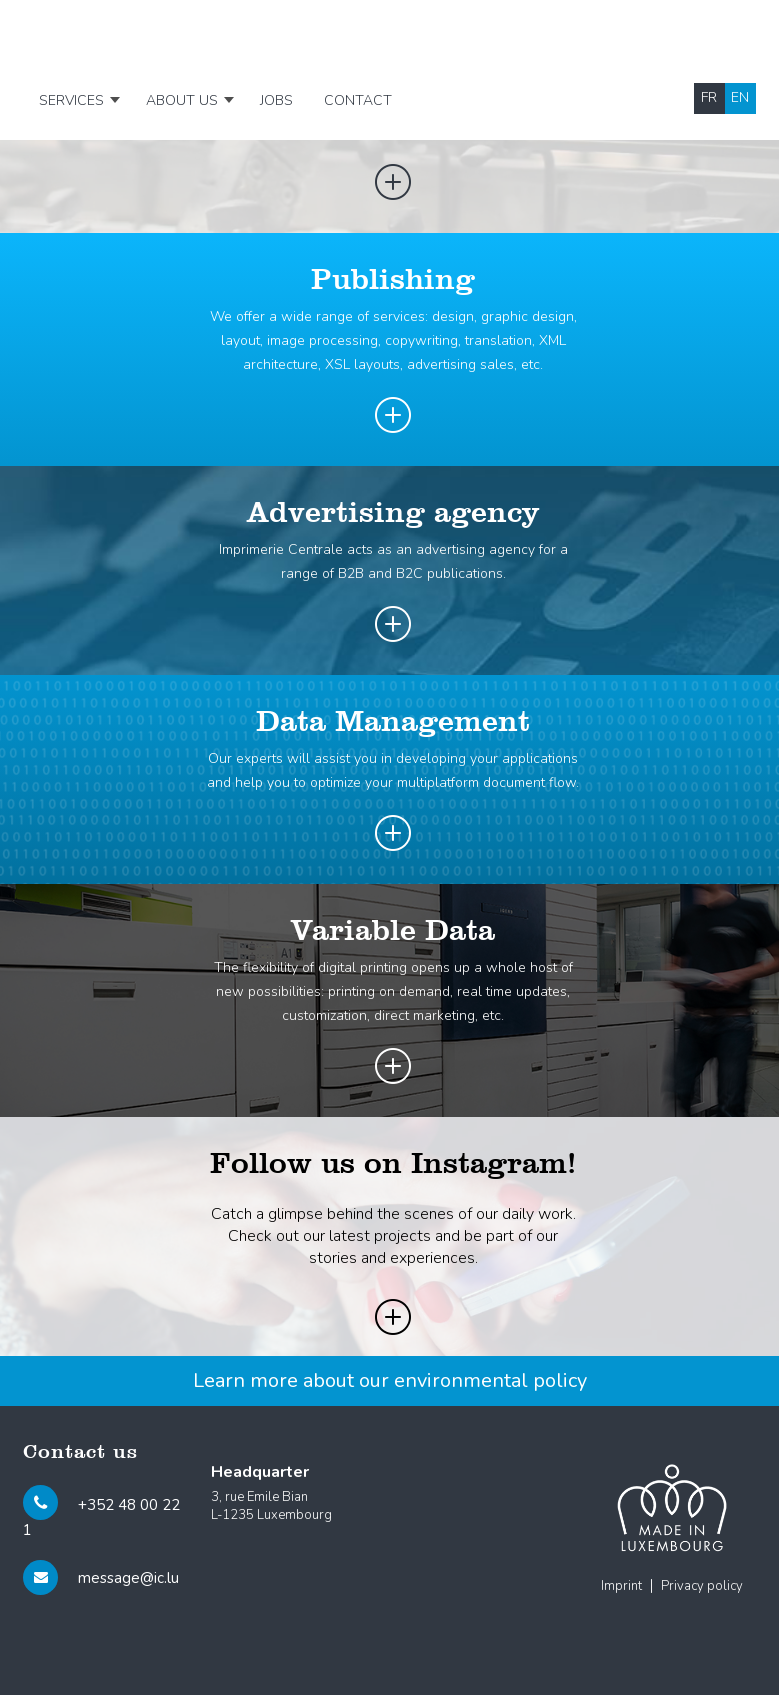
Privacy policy (702, 1586)
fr (709, 97)
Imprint (621, 1586)
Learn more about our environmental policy (390, 1380)
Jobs (276, 100)
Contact (358, 100)
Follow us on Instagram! (393, 1165)
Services (71, 100)
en (740, 97)
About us (182, 100)
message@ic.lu (128, 1578)
